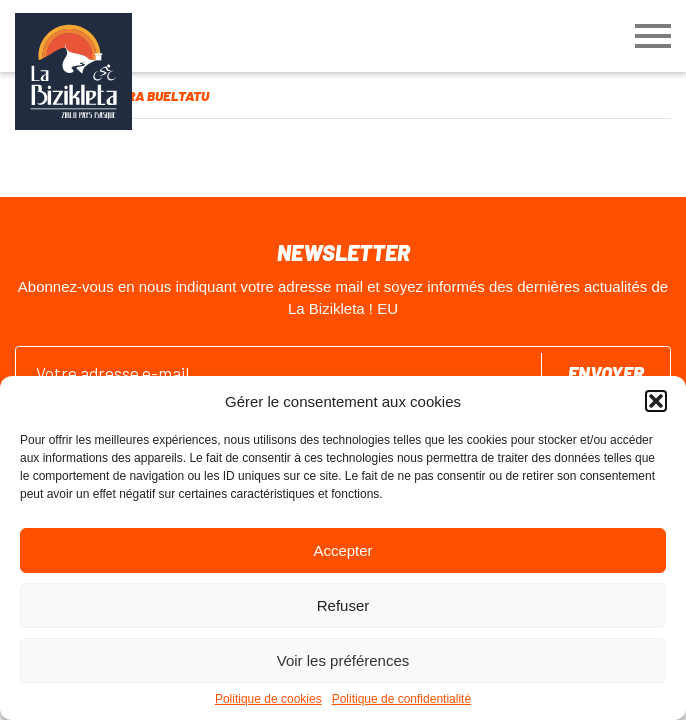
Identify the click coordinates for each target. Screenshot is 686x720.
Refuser (343, 605)
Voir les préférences (343, 660)
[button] (656, 401)
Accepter (342, 550)
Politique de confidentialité (401, 699)
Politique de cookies (268, 699)
